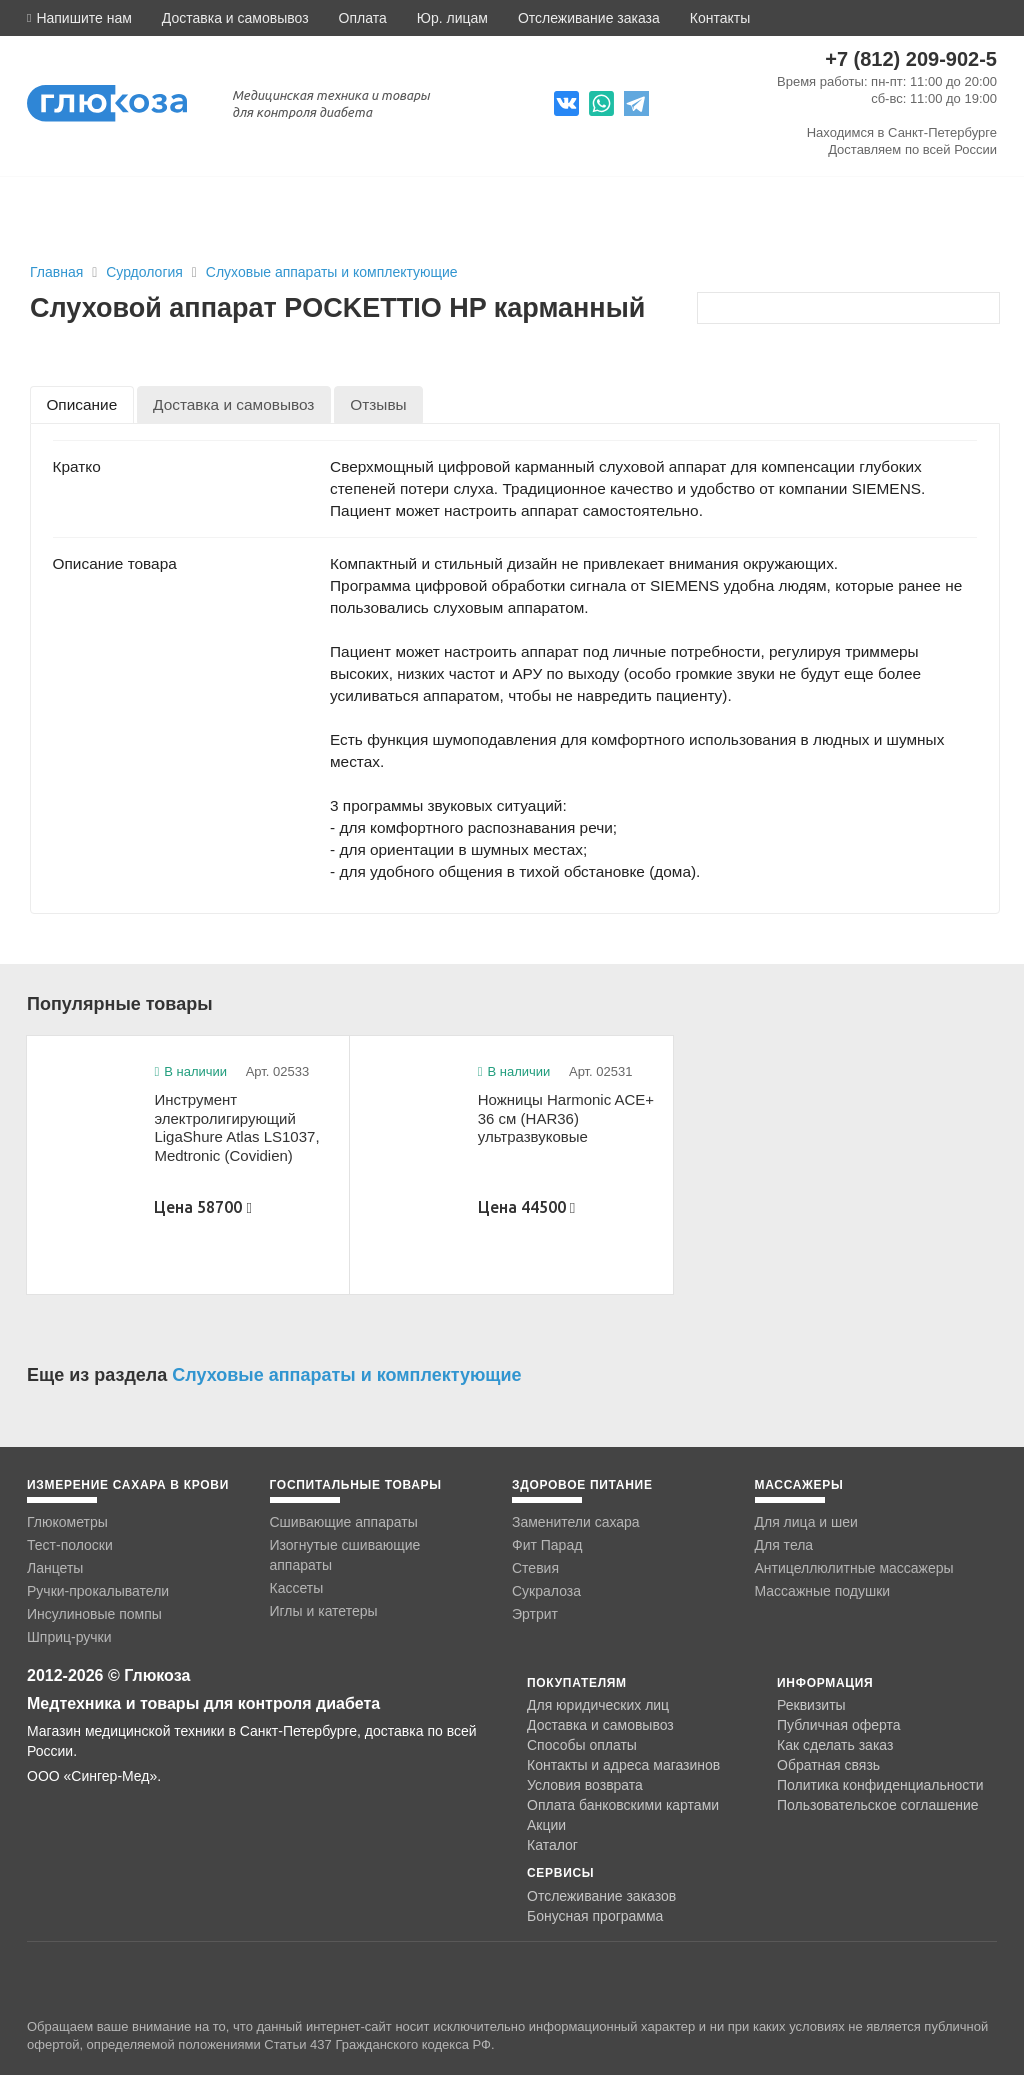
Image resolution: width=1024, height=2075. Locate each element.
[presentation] (82, 404)
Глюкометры (67, 1522)
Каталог (552, 1845)
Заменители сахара (576, 1522)
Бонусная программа (595, 1916)
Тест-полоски (70, 1545)
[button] (79, 18)
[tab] (82, 404)
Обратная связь (828, 1765)
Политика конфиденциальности (880, 1785)
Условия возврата (585, 1785)
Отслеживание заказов (601, 1896)
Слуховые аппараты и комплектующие (332, 272)
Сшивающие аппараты (344, 1522)
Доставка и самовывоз (235, 18)
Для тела (784, 1545)
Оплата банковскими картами (623, 1805)
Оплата (363, 18)
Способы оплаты (582, 1745)
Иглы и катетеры (324, 1611)
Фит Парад (547, 1545)
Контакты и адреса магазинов (623, 1765)
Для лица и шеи (806, 1522)
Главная (56, 272)
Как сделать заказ (835, 1745)
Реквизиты (811, 1705)
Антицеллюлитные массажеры (854, 1568)
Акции (546, 1825)
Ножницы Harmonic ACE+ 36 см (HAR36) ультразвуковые (566, 1118)
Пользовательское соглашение (878, 1805)
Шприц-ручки (69, 1637)
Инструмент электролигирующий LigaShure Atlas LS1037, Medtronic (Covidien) (236, 1127)
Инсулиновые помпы (94, 1614)
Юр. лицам (452, 18)
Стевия (535, 1568)
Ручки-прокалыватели (98, 1591)
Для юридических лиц (598, 1705)
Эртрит (535, 1614)
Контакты (720, 18)
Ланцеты (55, 1568)
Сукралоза (546, 1591)
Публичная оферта (839, 1725)
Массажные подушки (823, 1591)
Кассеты (297, 1588)
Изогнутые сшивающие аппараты (345, 1555)
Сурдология (146, 272)
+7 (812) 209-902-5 (911, 59)
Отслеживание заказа (589, 18)
